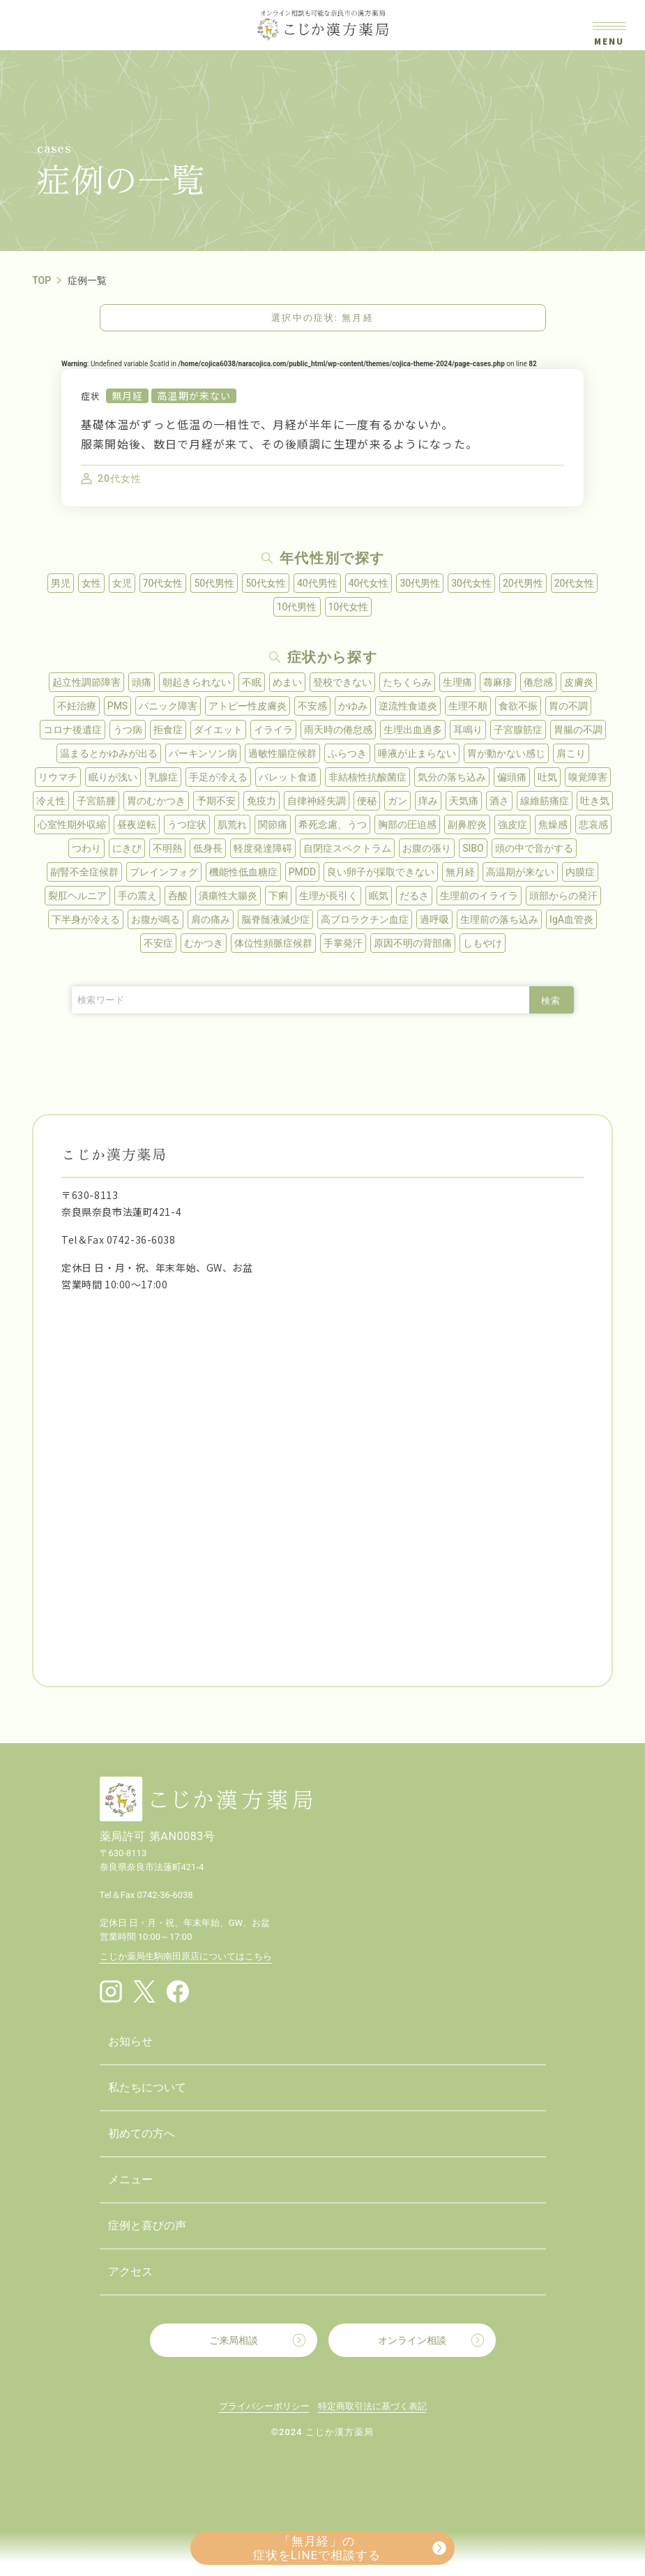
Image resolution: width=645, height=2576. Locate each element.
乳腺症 (163, 777)
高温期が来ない (194, 395)
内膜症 (580, 872)
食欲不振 (518, 705)
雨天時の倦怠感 (338, 729)
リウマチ (57, 777)
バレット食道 (288, 777)
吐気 (547, 777)
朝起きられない (196, 682)
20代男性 (523, 583)
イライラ (273, 729)
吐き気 (594, 800)
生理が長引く (328, 895)
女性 (91, 583)
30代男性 (420, 583)
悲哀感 (593, 824)
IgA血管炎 (571, 919)
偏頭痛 (511, 777)
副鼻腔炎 (467, 824)
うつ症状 (186, 824)
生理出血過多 (413, 729)
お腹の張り (426, 848)
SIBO (472, 848)
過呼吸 (434, 919)
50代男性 (214, 583)
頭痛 (141, 682)
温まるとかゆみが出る (109, 753)
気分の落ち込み (452, 777)
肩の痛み (210, 919)
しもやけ (482, 943)
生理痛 (457, 682)
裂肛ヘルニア (77, 895)
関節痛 (272, 824)
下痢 (278, 895)
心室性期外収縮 (72, 824)
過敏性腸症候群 (282, 753)
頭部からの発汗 (563, 895)
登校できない (342, 682)
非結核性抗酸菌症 (367, 777)
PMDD (302, 872)
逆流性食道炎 (408, 705)
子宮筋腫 (96, 800)
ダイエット (218, 729)
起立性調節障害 (86, 682)
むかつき (203, 943)
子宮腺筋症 (518, 729)
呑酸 (178, 895)
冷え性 (51, 800)
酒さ (499, 800)
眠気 (378, 895)
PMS (117, 705)
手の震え (137, 895)
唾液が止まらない (417, 753)
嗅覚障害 (587, 777)
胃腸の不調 (578, 729)
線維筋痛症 (544, 800)
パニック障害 (168, 705)
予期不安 (216, 800)
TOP (41, 280)
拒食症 (168, 729)
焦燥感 (553, 824)
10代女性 (348, 606)
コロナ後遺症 (72, 729)
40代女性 (369, 583)
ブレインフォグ (164, 872)
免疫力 (261, 800)
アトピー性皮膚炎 (247, 705)
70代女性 (163, 583)
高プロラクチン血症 (365, 919)
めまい (287, 682)
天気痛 (463, 800)
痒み (428, 800)
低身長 (207, 848)
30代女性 (471, 583)
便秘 (367, 800)
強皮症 (512, 824)
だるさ (414, 895)
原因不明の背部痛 (413, 943)
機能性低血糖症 (243, 872)
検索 (551, 1000)
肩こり (571, 753)
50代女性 (265, 583)
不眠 (251, 682)
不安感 (312, 705)
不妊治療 (76, 705)
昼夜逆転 (136, 824)
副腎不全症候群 (84, 872)
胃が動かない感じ (506, 753)
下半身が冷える (86, 919)
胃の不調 (568, 705)
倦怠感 (538, 682)
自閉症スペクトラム (347, 848)
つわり (86, 848)
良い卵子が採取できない (380, 872)
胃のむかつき (156, 800)
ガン (397, 800)
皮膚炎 (578, 682)
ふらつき (347, 753)
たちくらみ (407, 682)
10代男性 (297, 606)
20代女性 (574, 583)
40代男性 (317, 583)
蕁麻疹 (498, 682)
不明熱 (167, 848)
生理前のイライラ (479, 895)
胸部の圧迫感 (407, 824)
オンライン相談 (412, 2340)
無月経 (127, 395)
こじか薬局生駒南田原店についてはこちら (186, 1956)
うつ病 (127, 729)
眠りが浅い (113, 777)
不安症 (158, 943)
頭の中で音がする (534, 848)
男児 (60, 583)
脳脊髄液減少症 (275, 919)
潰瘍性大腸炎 (228, 895)
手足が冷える (218, 777)
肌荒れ (232, 824)
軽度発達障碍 (263, 848)
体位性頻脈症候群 (273, 943)
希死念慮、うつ (332, 824)
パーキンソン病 (203, 753)
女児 (122, 583)
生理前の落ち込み (499, 919)
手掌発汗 (343, 943)
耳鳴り (468, 729)
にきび (127, 848)
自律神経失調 (316, 800)
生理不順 (467, 705)
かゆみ (352, 705)
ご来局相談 (233, 2340)
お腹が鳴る (155, 919)
